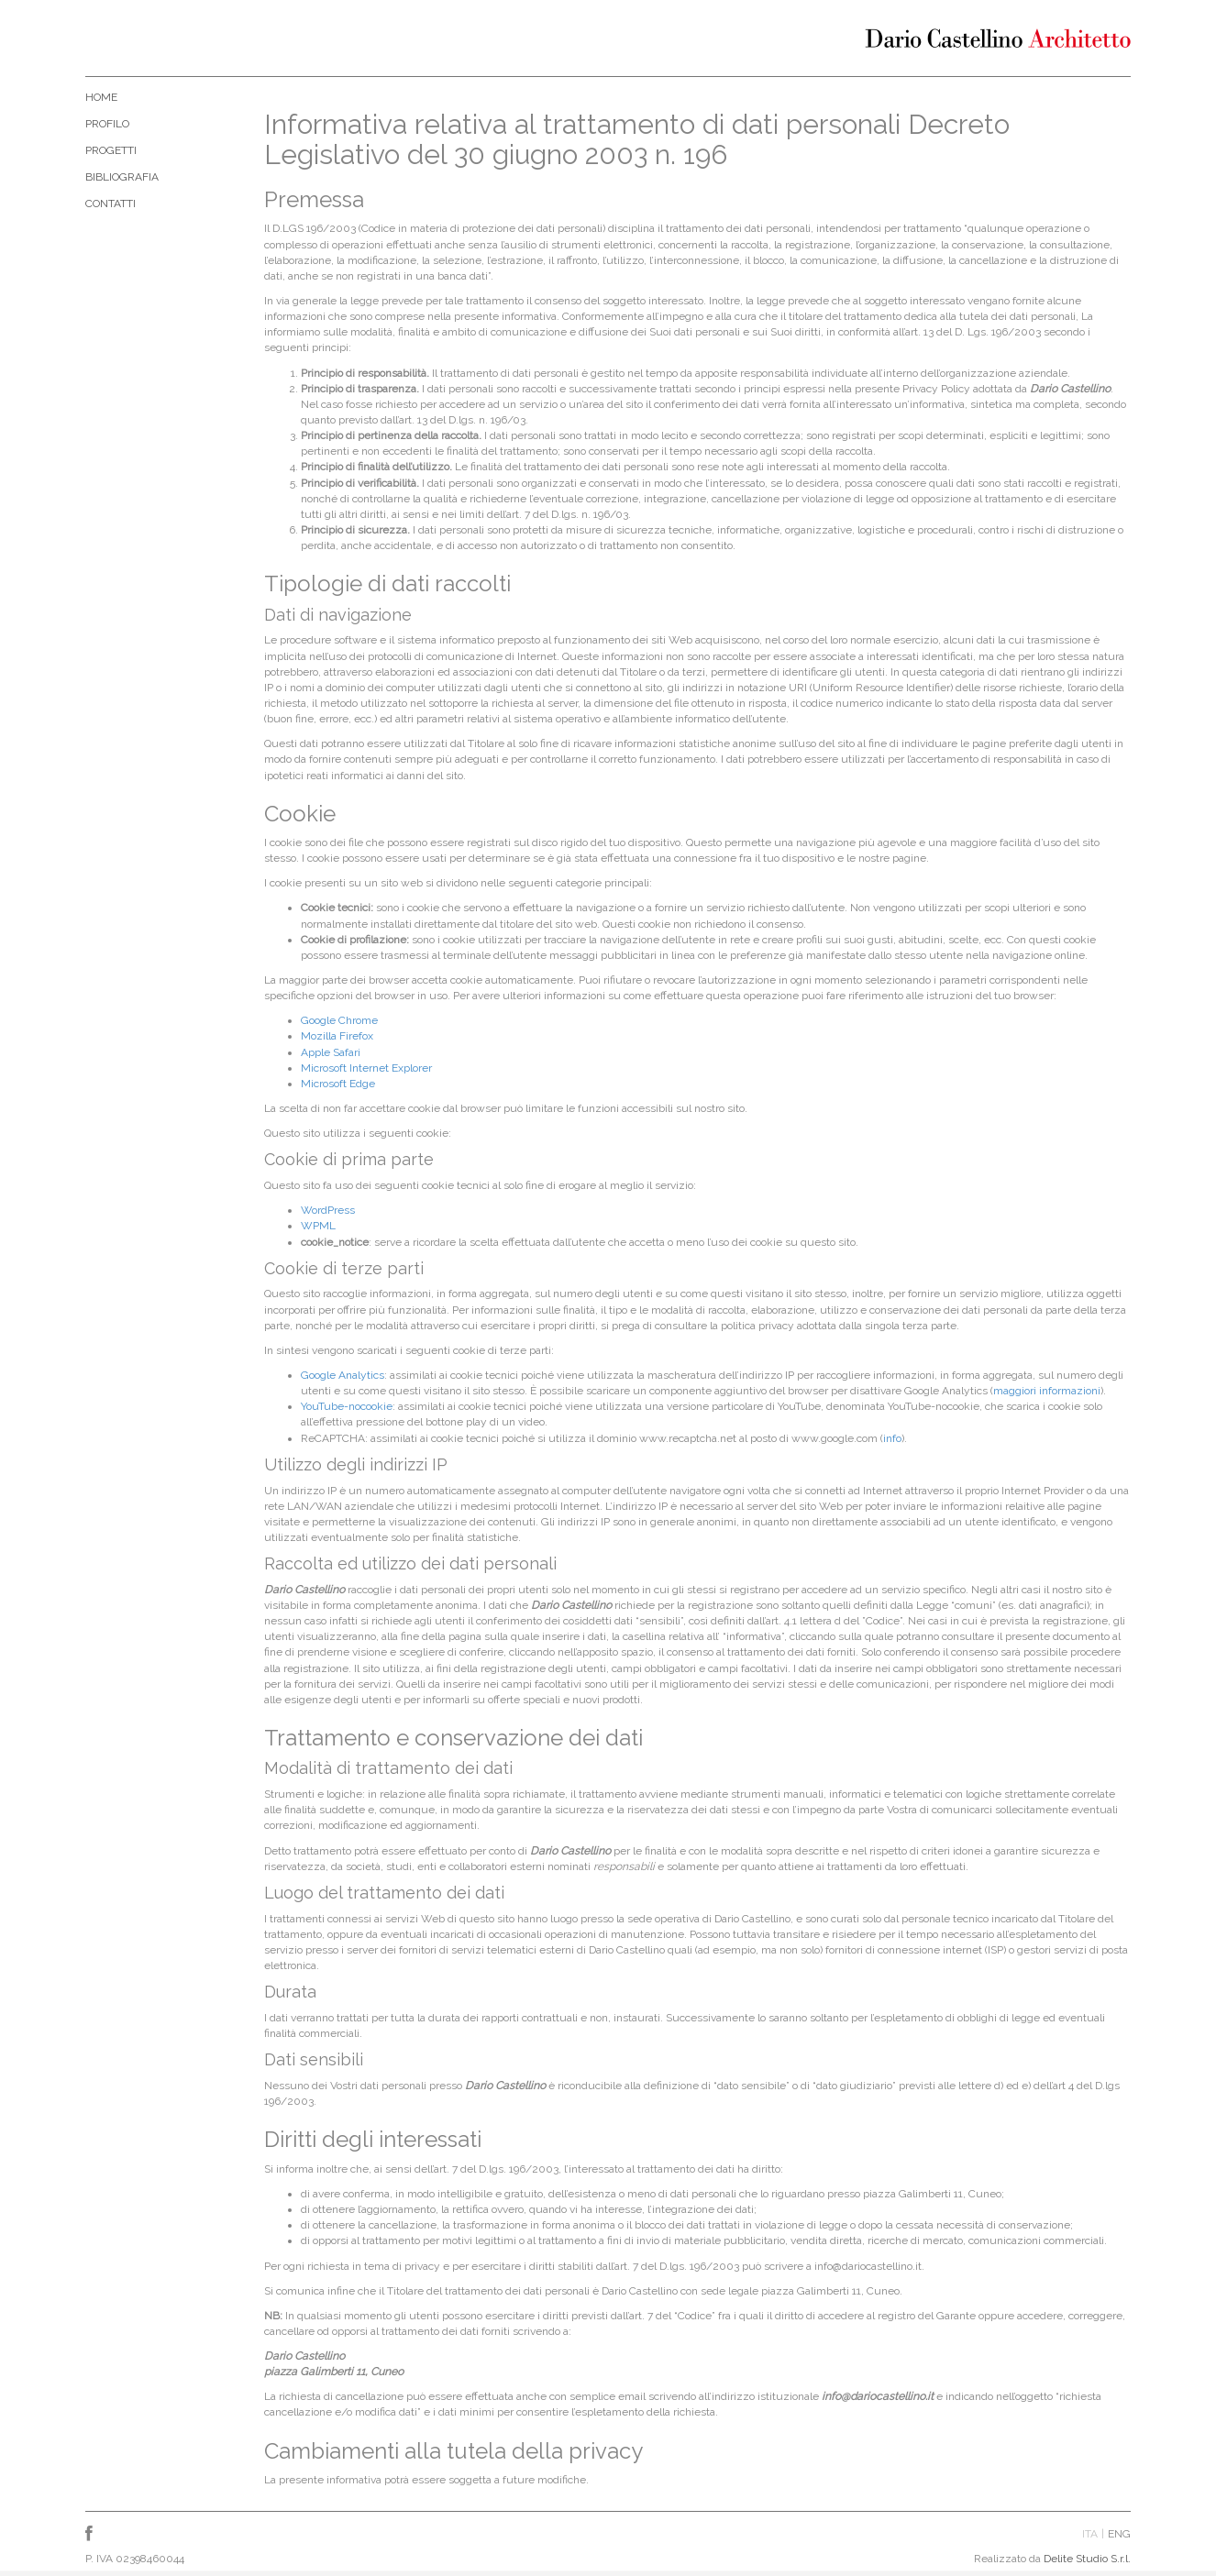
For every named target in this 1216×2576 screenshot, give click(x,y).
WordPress (328, 1210)
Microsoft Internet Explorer (366, 1068)
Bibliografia (122, 177)
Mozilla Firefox (337, 1035)
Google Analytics (342, 1375)
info (892, 1438)
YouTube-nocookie (346, 1406)
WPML (318, 1225)
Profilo (107, 123)
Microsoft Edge (338, 1083)
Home (101, 97)
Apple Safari (330, 1052)
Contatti (110, 203)
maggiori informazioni (1046, 1390)
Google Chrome (339, 1020)
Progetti (111, 150)
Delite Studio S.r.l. (1087, 2558)
